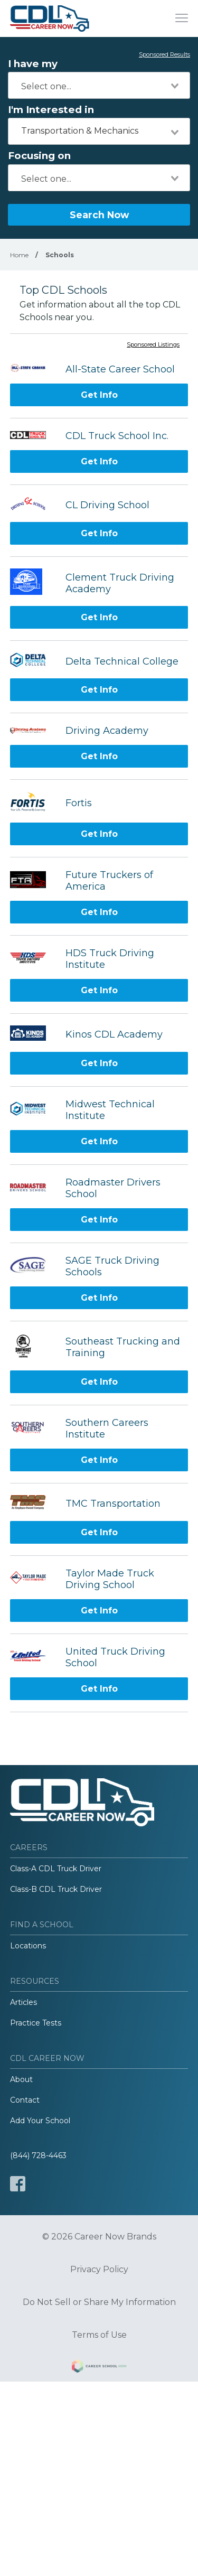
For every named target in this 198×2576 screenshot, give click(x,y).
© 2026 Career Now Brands (99, 2237)
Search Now (99, 214)
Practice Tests (35, 2023)
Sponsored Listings (153, 345)
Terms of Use (99, 2335)
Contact (25, 2100)
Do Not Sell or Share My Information (99, 2302)
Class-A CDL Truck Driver (55, 1868)
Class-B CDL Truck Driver (56, 1889)
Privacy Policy (99, 2269)
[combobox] (99, 85)
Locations (28, 1945)
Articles (23, 2002)
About (21, 2079)
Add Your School (40, 2120)
